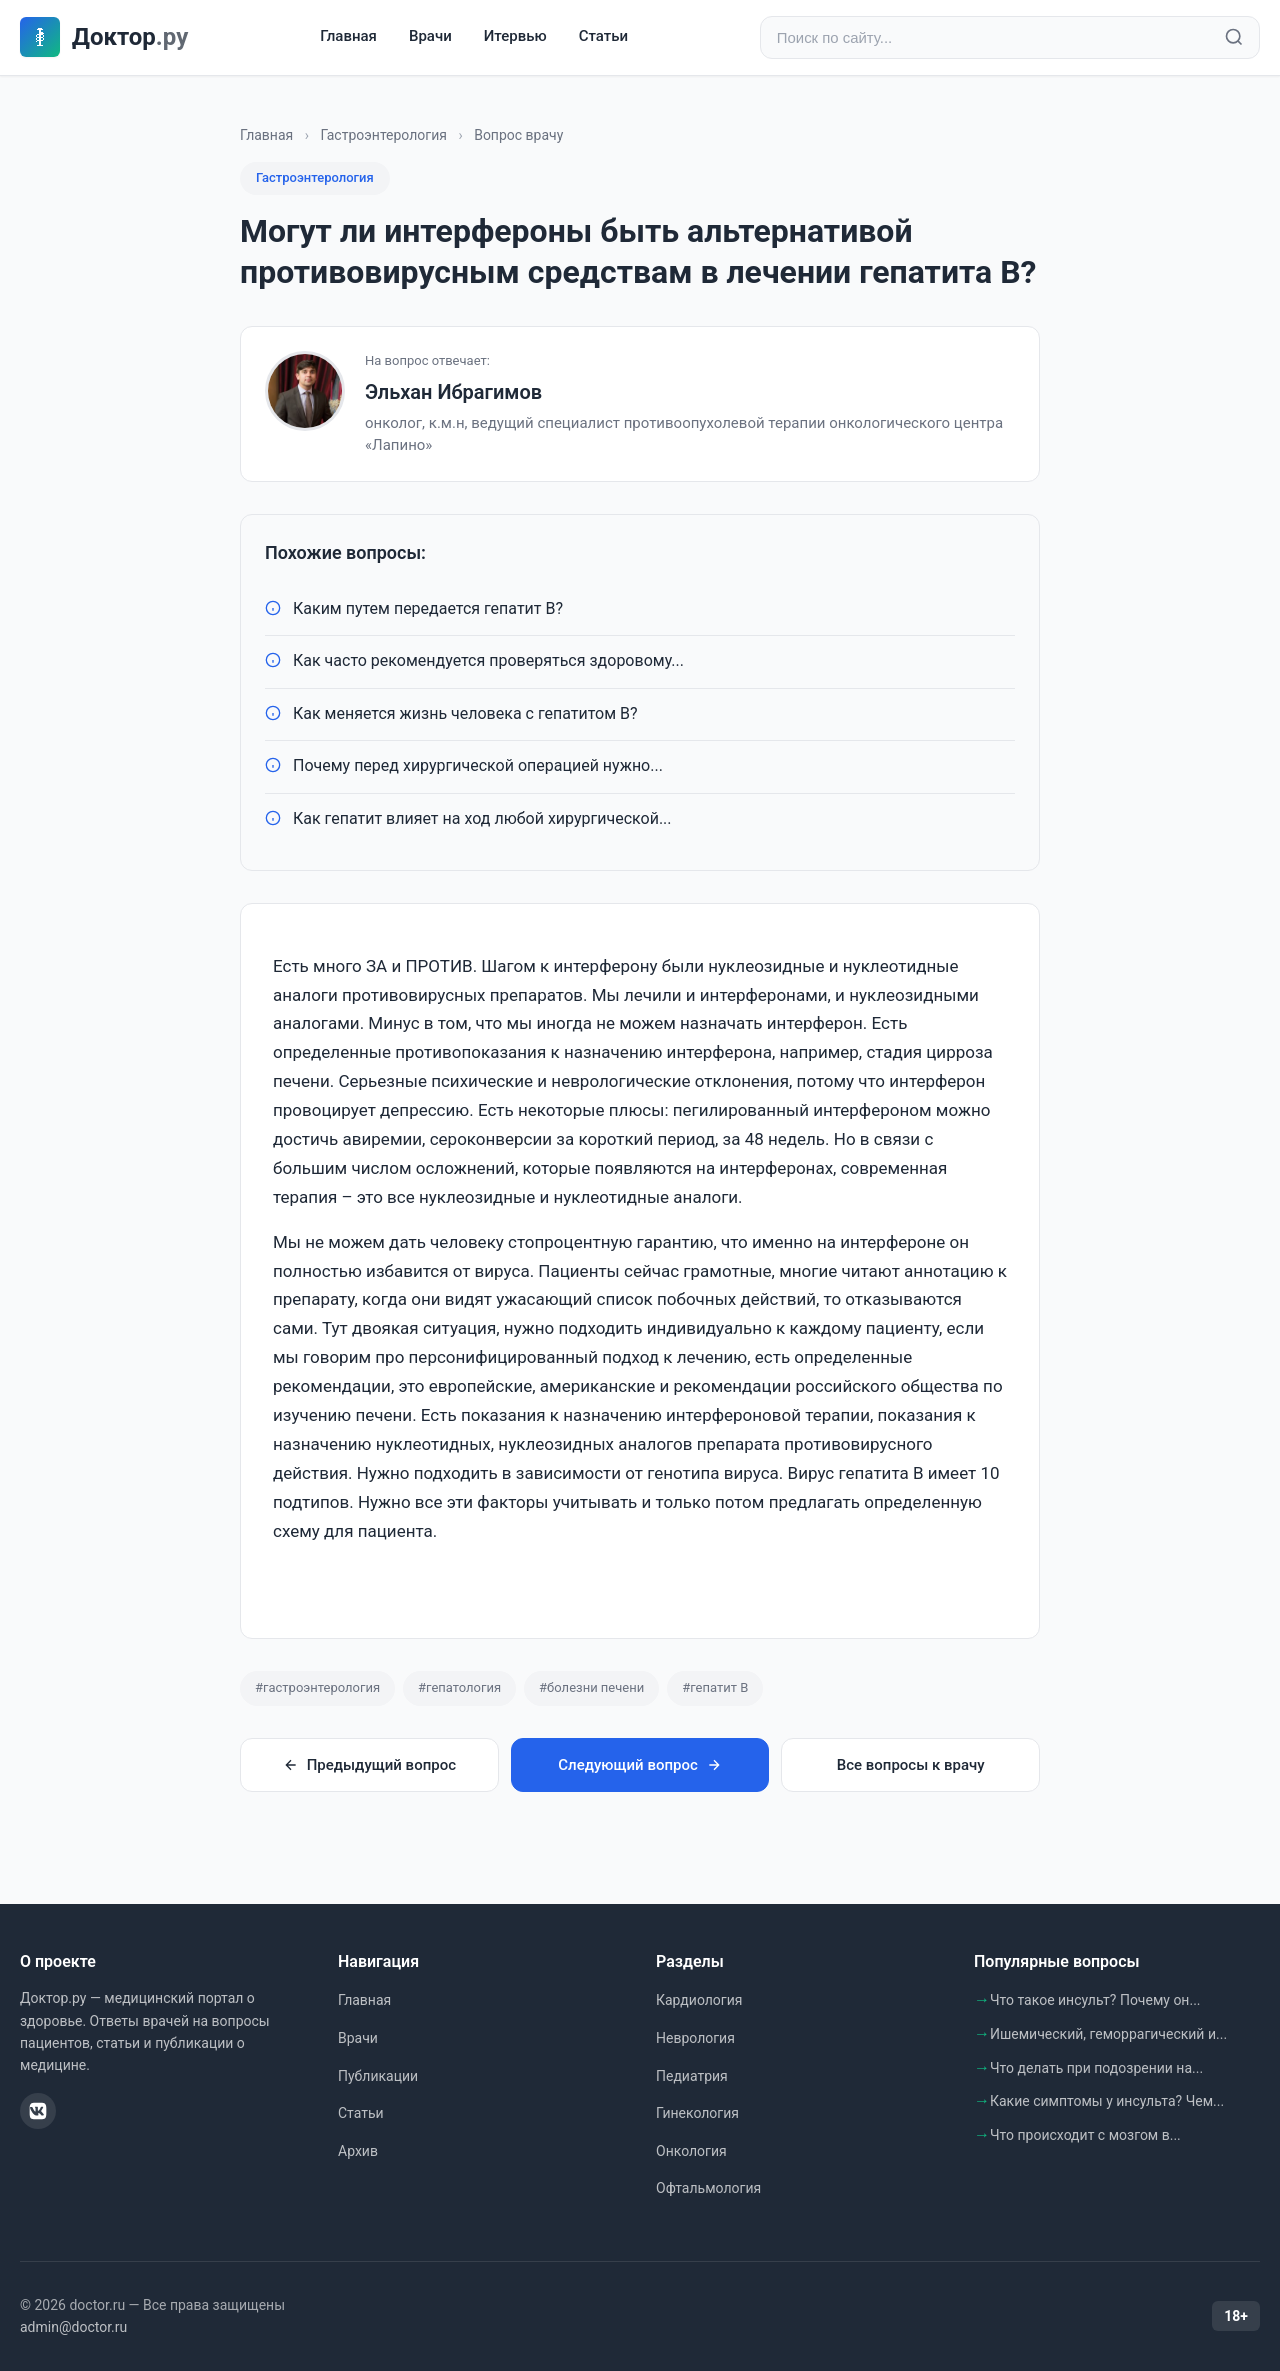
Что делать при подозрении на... (1096, 2068)
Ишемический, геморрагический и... (1108, 2034)
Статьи (603, 37)
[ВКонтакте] (38, 2111)
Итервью (515, 37)
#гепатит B (715, 1688)
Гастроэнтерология (383, 135)
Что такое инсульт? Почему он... (1095, 2001)
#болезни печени (591, 1688)
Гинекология (697, 2113)
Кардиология (699, 2001)
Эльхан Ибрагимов (453, 392)
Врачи (430, 37)
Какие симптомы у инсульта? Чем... (1107, 2101)
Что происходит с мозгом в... (1085, 2135)
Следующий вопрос (639, 1765)
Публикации (378, 2076)
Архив (358, 2151)
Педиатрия (692, 2076)
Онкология (691, 2151)
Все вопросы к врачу (911, 1765)
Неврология (695, 2038)
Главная (348, 37)
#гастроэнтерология (317, 1688)
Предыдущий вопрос (369, 1765)
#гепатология (459, 1688)
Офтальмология (708, 2189)
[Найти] (1234, 38)
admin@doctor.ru (73, 2328)
